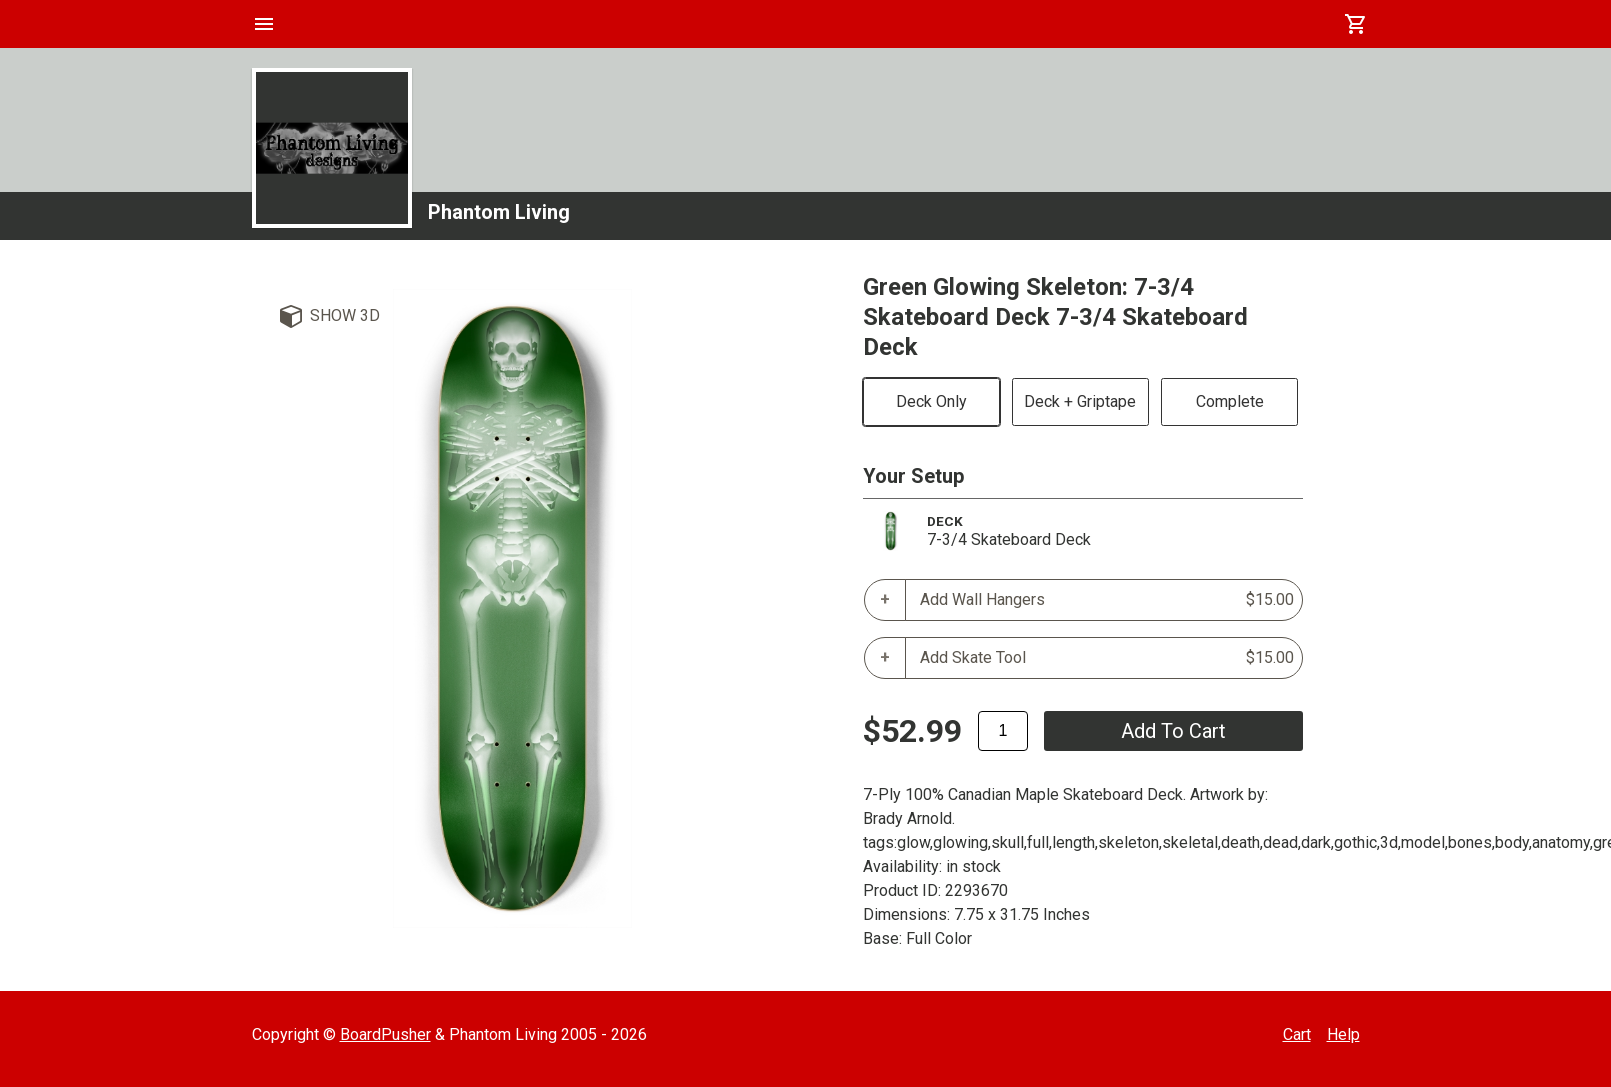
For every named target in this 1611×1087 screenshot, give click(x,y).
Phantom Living (499, 212)
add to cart (1173, 731)
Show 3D (345, 315)
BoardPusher (385, 1034)
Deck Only (931, 401)
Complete (1230, 401)
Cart (1297, 1034)
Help (1343, 1034)
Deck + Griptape (1080, 401)
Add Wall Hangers (1107, 600)
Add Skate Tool (1107, 658)
